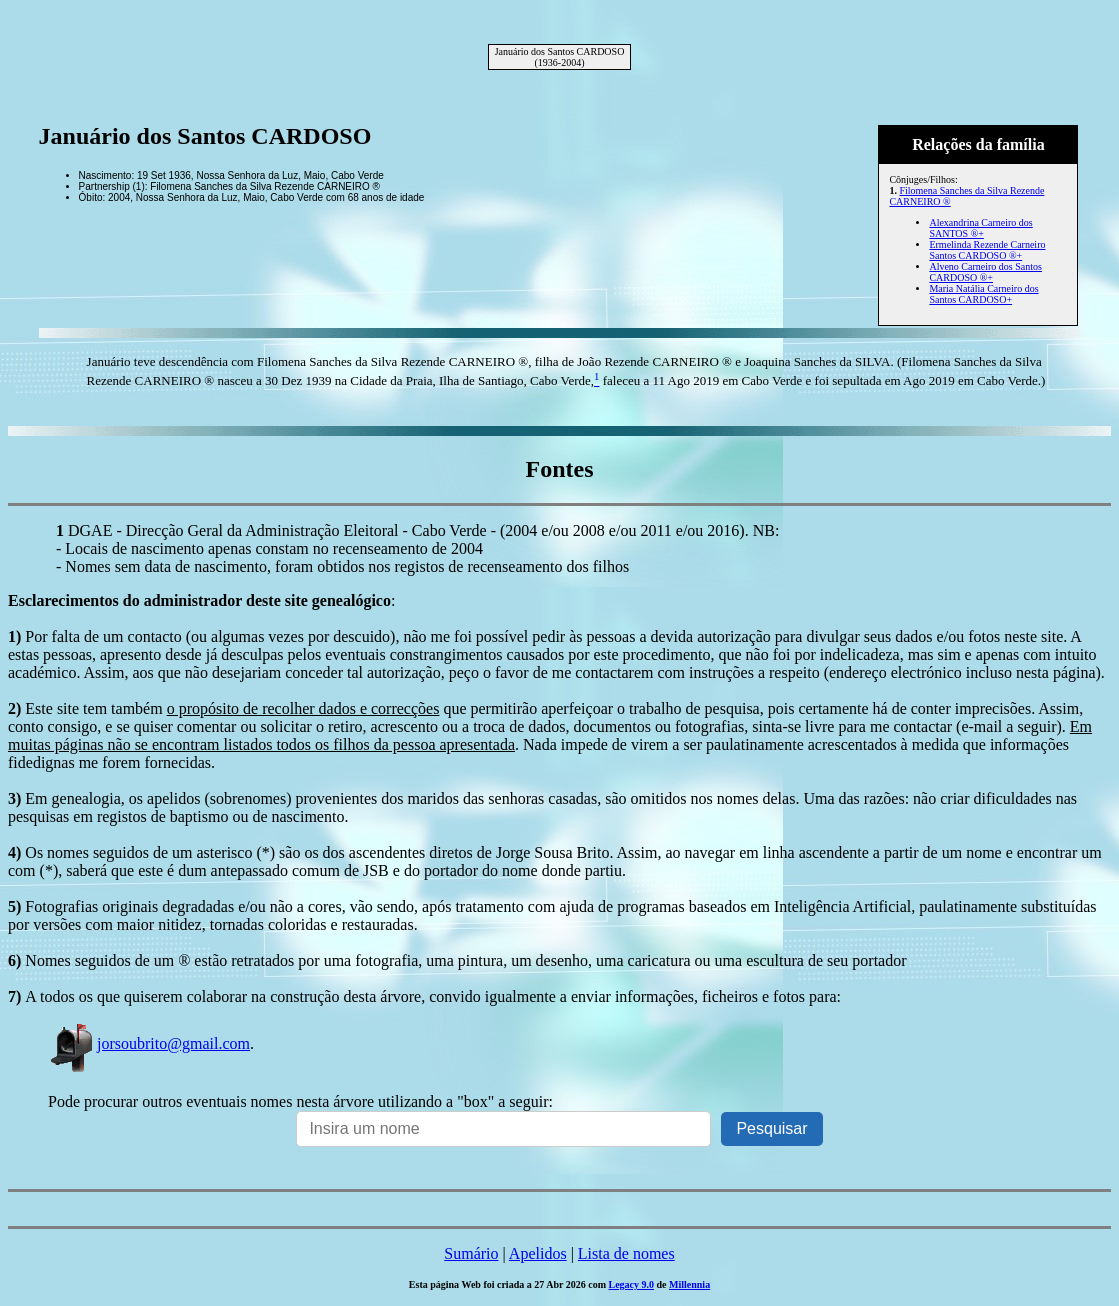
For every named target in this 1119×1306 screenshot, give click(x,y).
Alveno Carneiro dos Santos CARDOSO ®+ (985, 272)
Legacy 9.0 (631, 1284)
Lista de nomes (626, 1253)
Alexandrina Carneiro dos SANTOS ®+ (980, 228)
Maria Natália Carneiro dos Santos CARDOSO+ (983, 294)
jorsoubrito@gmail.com (149, 1043)
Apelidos (538, 1253)
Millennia (689, 1284)
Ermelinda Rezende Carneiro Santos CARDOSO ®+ (987, 250)
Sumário (471, 1253)
